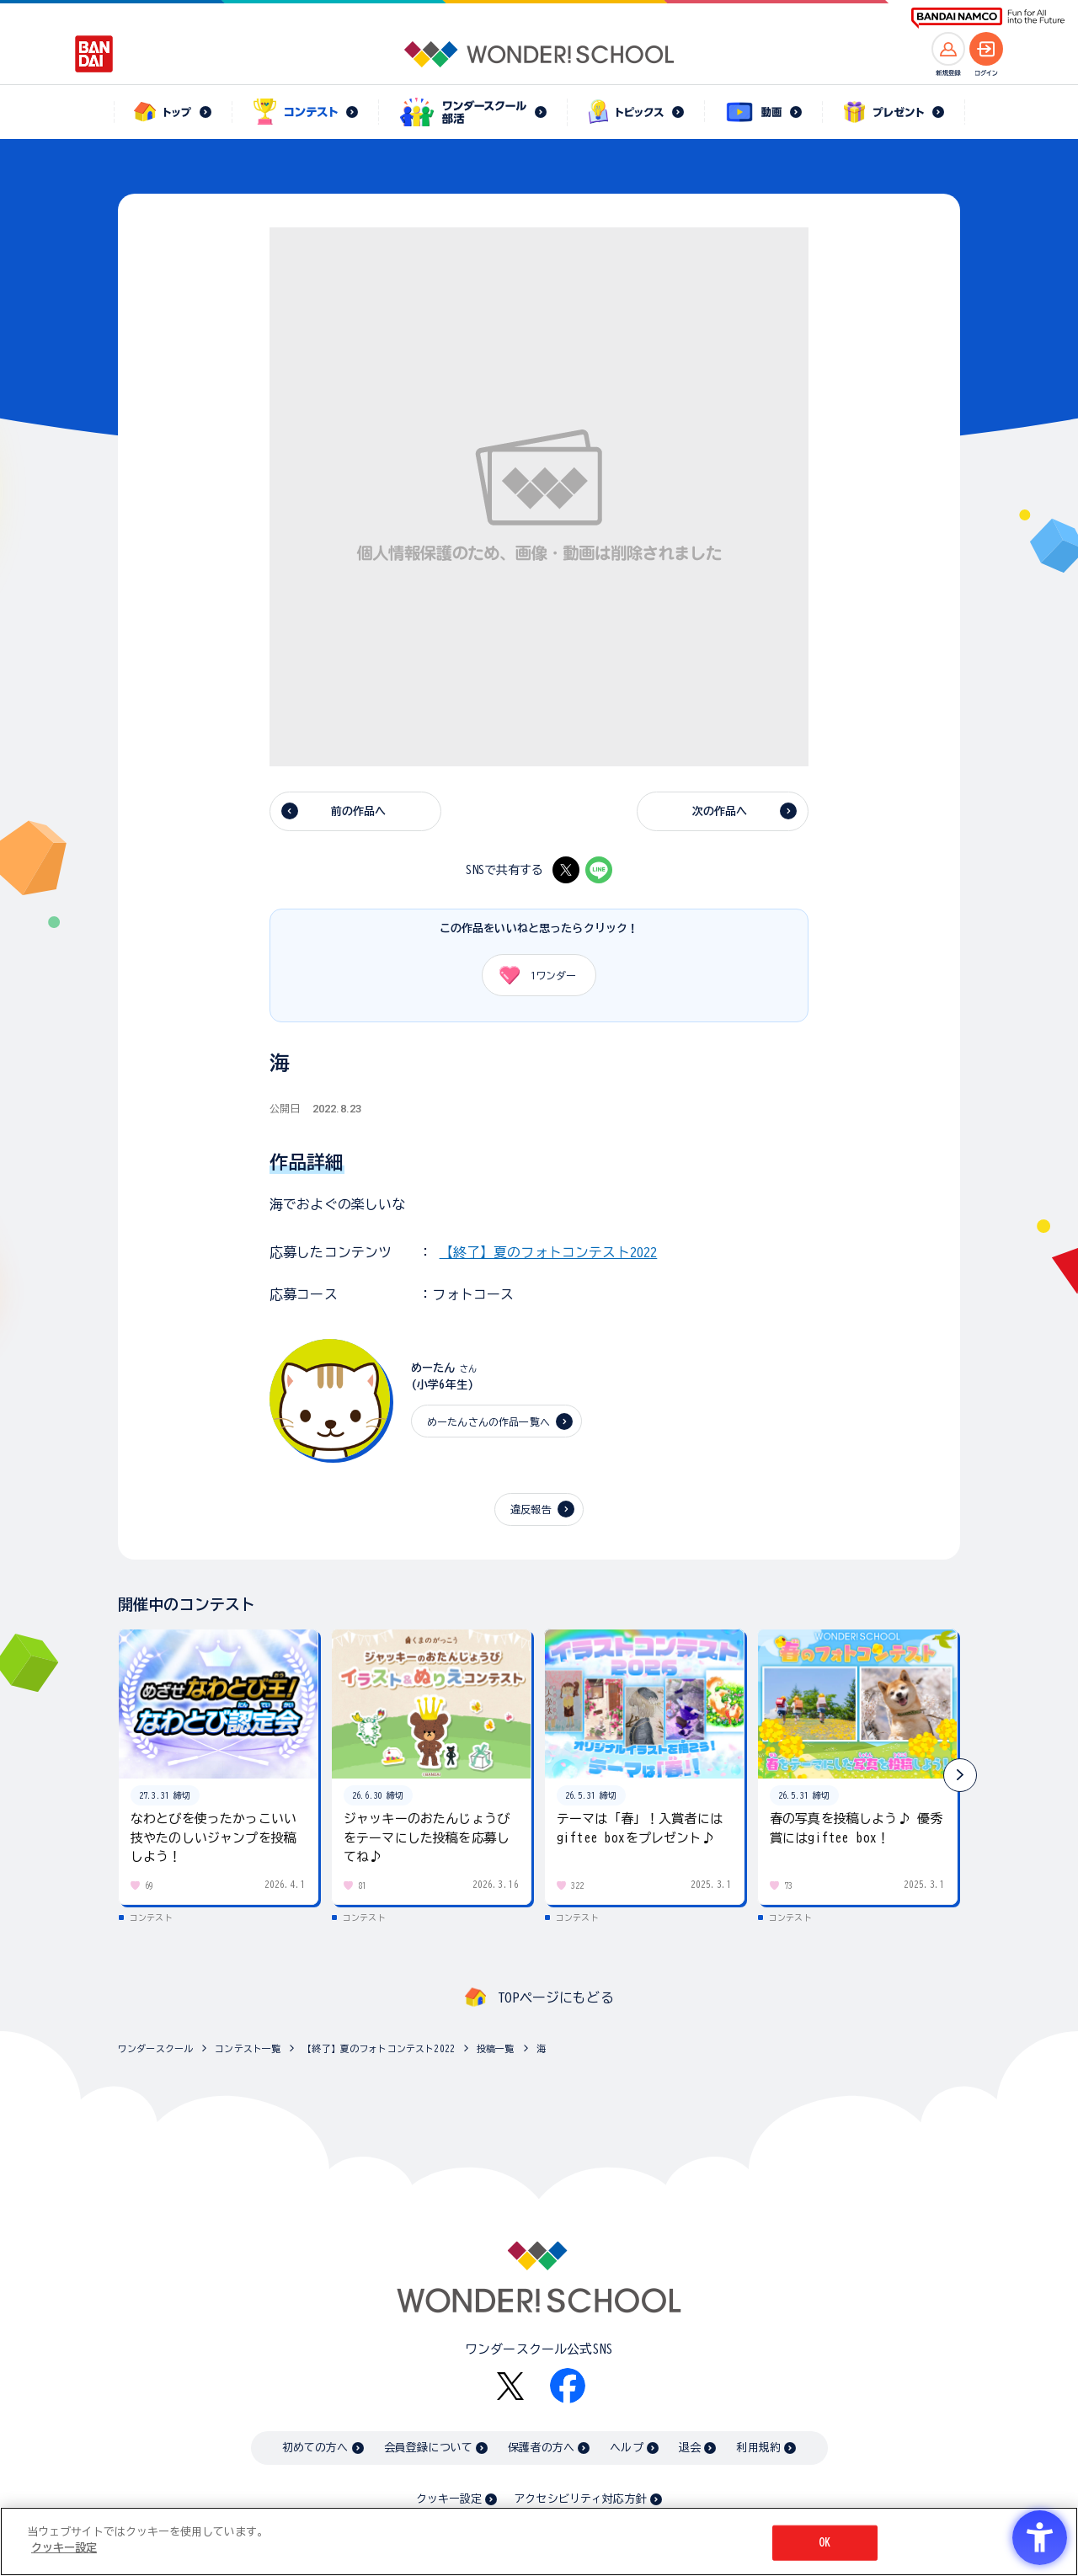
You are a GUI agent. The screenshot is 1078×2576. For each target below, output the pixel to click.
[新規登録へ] (948, 49)
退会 (690, 2447)
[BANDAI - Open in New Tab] (94, 53)
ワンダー (532, 975)
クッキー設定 (449, 2498)
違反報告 (531, 1509)
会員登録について (428, 2447)
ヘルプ (626, 2447)
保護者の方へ (541, 2447)
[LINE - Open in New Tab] (598, 869)
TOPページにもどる (556, 1997)
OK (824, 2543)
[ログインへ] (986, 49)
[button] (960, 1775)
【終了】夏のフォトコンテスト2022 (549, 1252)
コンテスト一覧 (247, 2048)
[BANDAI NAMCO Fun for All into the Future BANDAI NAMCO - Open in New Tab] (988, 18)
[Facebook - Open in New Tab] (567, 2385)
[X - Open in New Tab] (565, 869)
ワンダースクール (155, 2048)
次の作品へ (720, 811)
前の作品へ (359, 811)
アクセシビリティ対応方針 (580, 2498)
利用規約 (758, 2447)
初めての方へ (315, 2447)
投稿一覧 (496, 2048)
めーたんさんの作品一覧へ (488, 1421)
